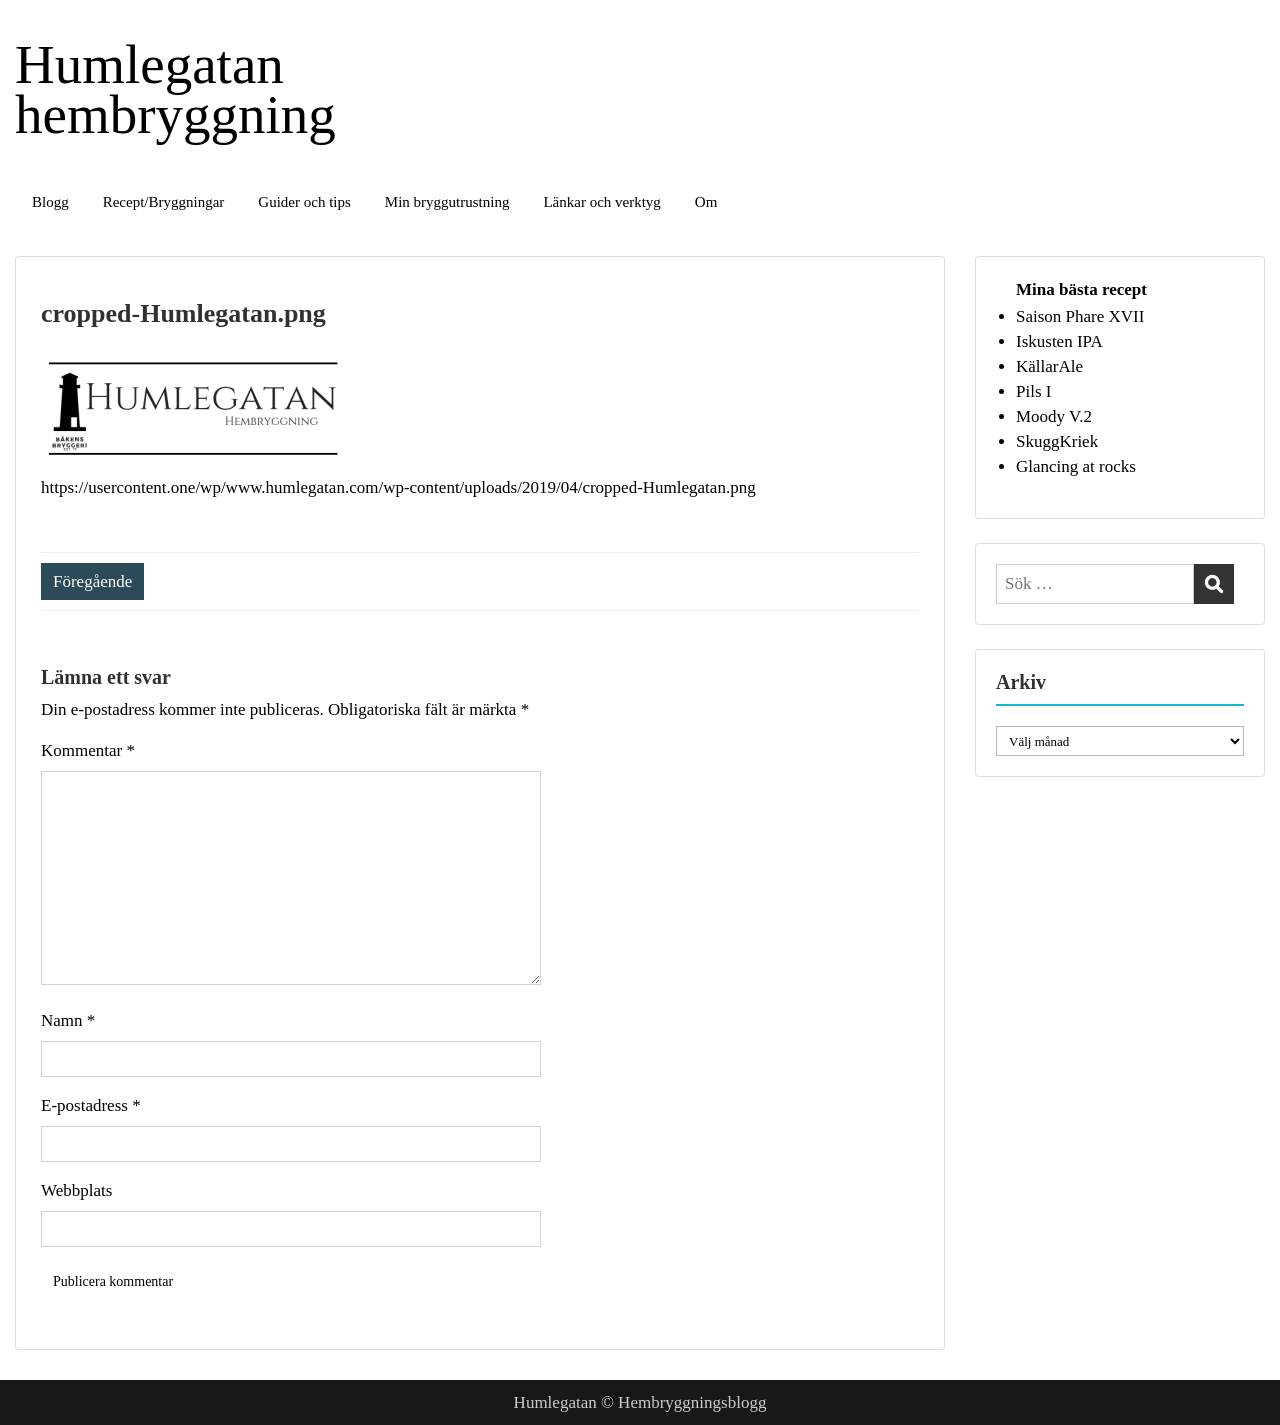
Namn (68, 1020)
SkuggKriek (1057, 441)
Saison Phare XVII (1080, 316)
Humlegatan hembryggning (175, 89)
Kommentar (88, 750)
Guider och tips (304, 202)
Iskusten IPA (1059, 341)
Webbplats (76, 1190)
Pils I (1033, 391)
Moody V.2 (1054, 416)
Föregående (92, 581)
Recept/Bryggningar (164, 202)
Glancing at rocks (1076, 466)
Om (706, 202)
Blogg (50, 202)
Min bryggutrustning (447, 202)
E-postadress (91, 1105)
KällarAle (1049, 366)
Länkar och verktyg (601, 202)
